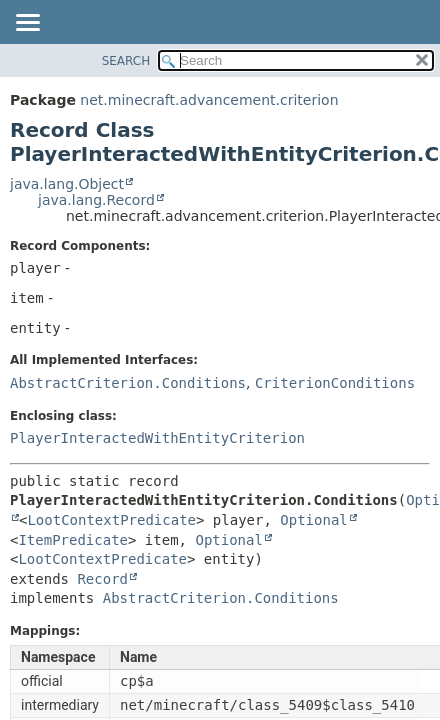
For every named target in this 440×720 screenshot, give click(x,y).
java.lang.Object (67, 184)
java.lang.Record (96, 200)
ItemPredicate (73, 540)
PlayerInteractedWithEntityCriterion (157, 438)
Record (102, 579)
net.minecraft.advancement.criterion (209, 100)
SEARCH (126, 61)
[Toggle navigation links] (27, 24)
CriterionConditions (335, 383)
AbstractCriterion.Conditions (128, 383)
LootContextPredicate (111, 520)
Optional (313, 520)
